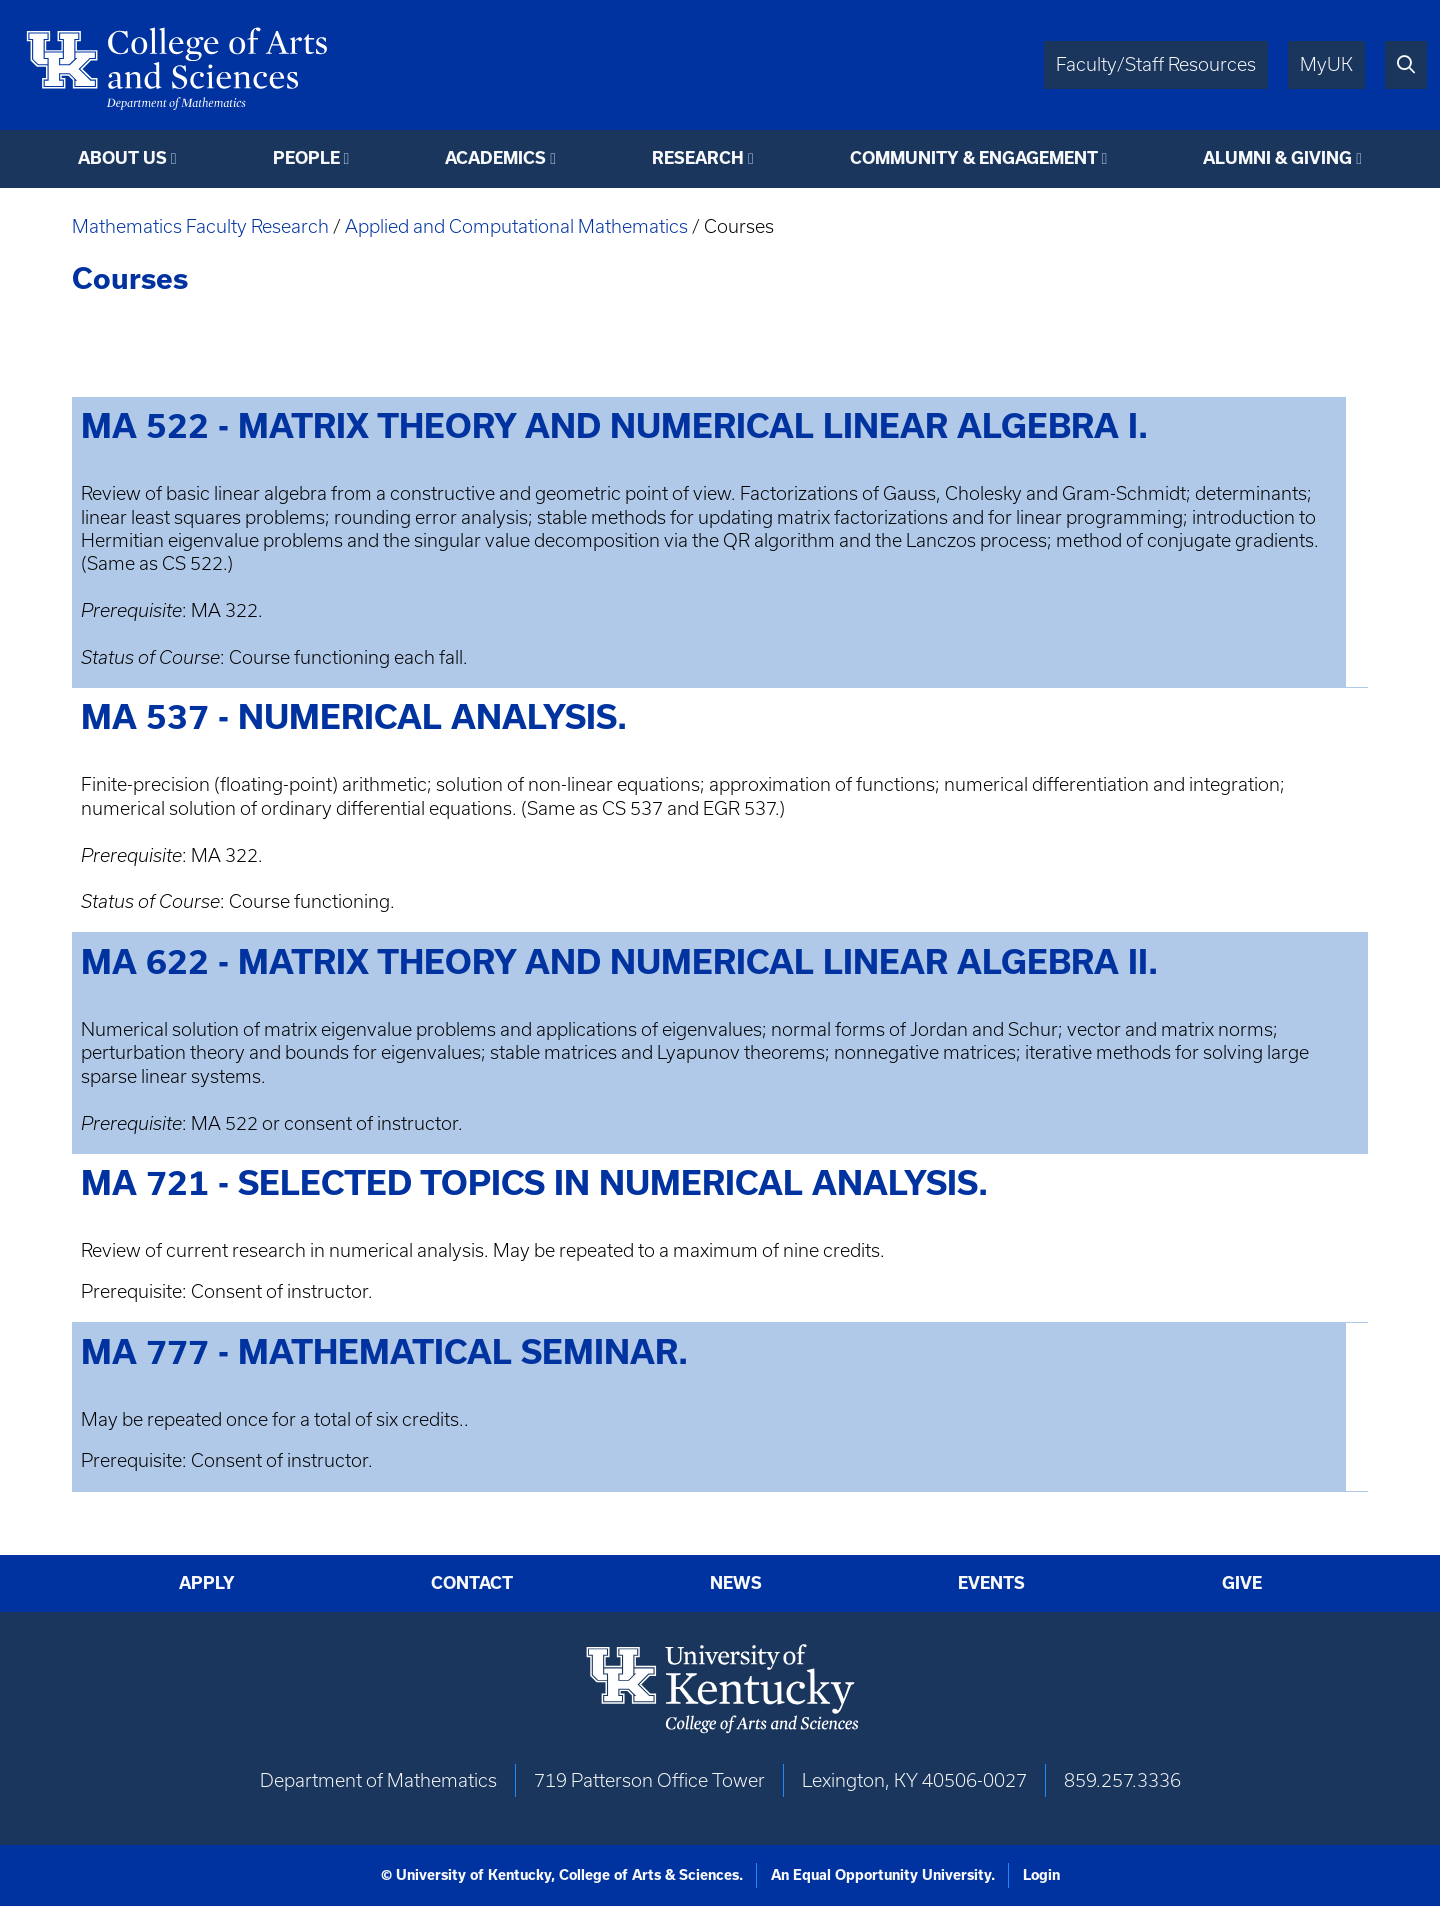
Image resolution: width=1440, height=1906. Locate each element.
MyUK (1326, 64)
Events (991, 1583)
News (736, 1583)
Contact (472, 1583)
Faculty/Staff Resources (1156, 64)
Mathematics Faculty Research (200, 226)
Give (1242, 1583)
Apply (207, 1583)
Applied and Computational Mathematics (516, 226)
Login (1041, 1875)
